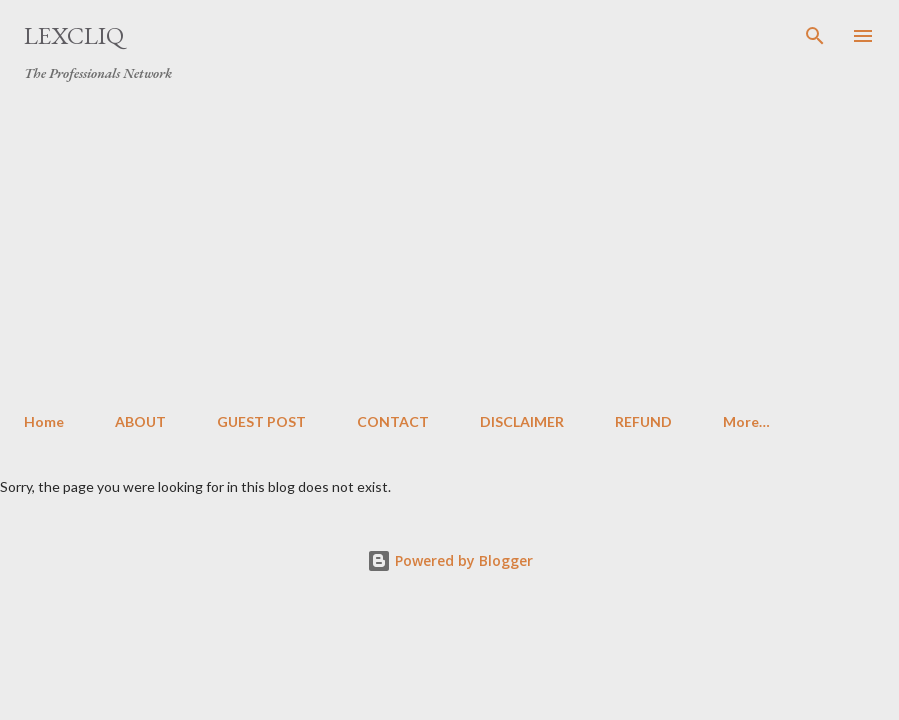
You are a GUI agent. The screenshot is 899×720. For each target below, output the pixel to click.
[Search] (815, 36)
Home (44, 421)
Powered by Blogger (450, 560)
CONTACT (393, 421)
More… (746, 421)
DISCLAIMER (522, 421)
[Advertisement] (449, 248)
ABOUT (140, 421)
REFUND (643, 421)
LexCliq (74, 35)
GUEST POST (261, 421)
